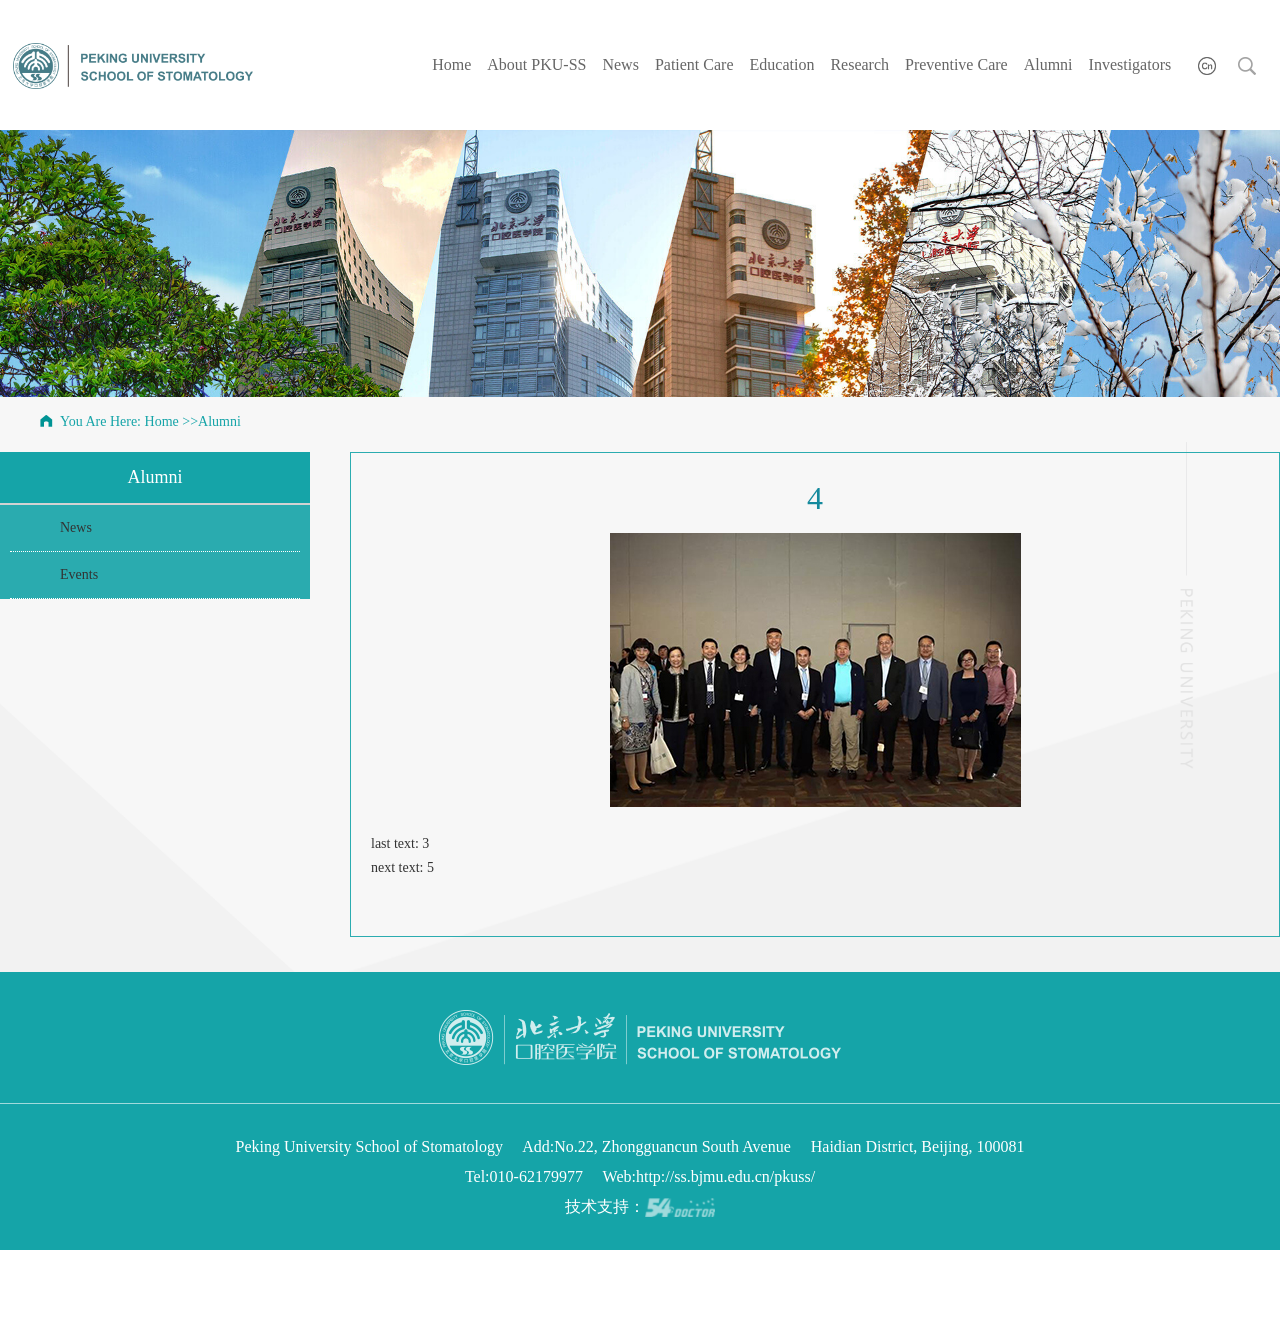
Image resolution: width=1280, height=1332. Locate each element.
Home (451, 64)
